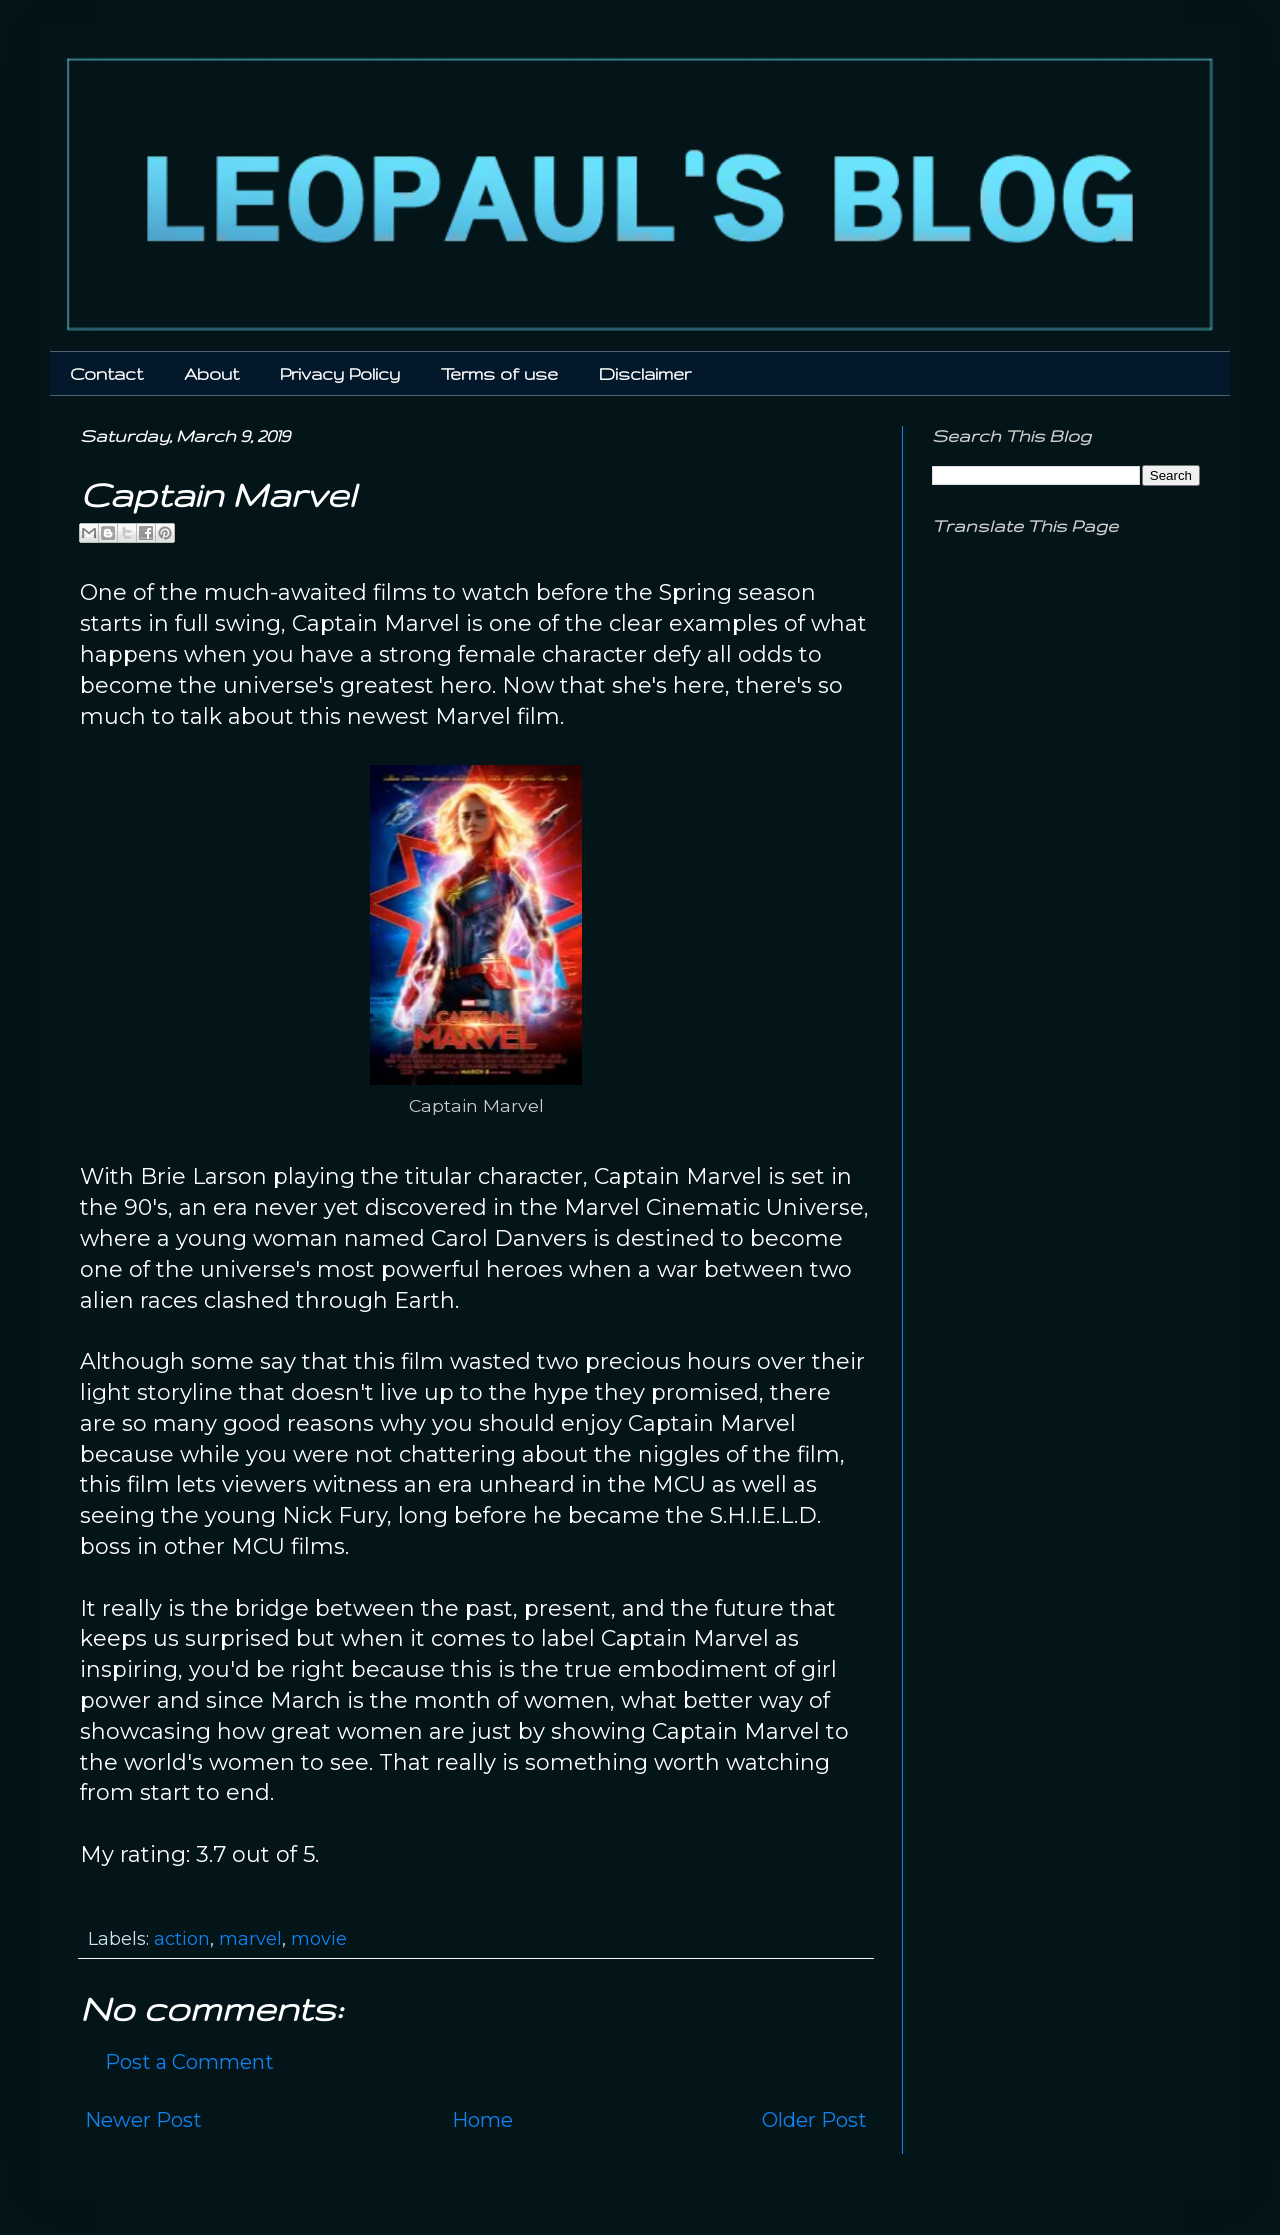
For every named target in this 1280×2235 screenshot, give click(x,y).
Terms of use (499, 373)
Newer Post (143, 2120)
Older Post (814, 2120)
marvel (250, 1939)
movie (319, 1939)
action (182, 1939)
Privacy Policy (340, 373)
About (211, 373)
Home (482, 2120)
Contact (106, 373)
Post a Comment (189, 2062)
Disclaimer (645, 373)
